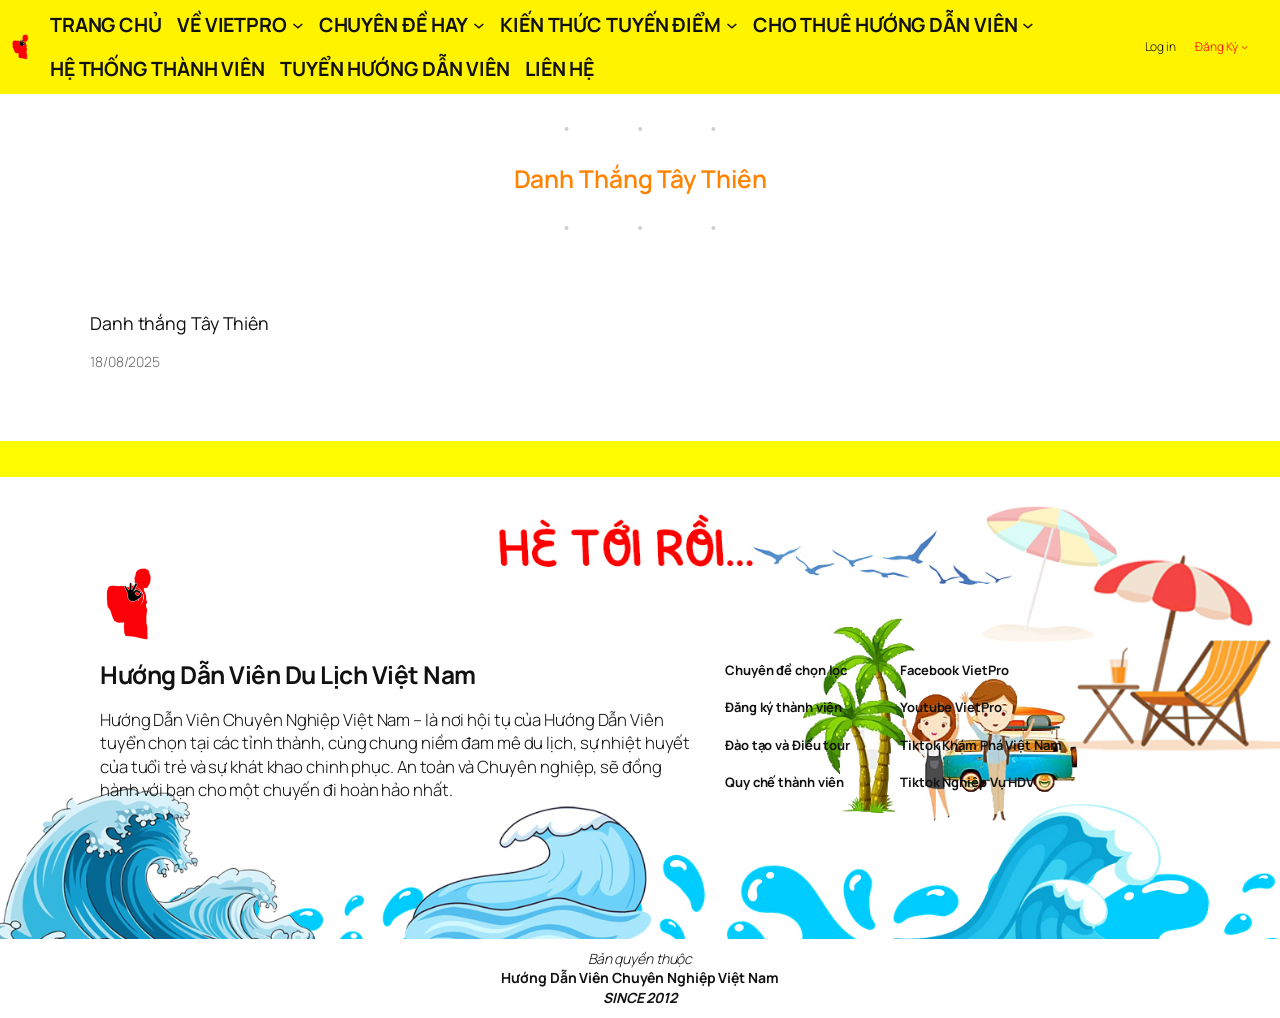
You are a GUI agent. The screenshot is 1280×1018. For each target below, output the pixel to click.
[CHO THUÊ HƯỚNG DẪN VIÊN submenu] (1028, 25)
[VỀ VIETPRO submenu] (298, 25)
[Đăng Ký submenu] (1244, 46)
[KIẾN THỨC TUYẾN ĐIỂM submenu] (732, 25)
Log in (1160, 46)
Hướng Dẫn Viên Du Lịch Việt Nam (288, 674)
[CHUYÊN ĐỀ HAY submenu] (479, 25)
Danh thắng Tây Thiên (179, 323)
